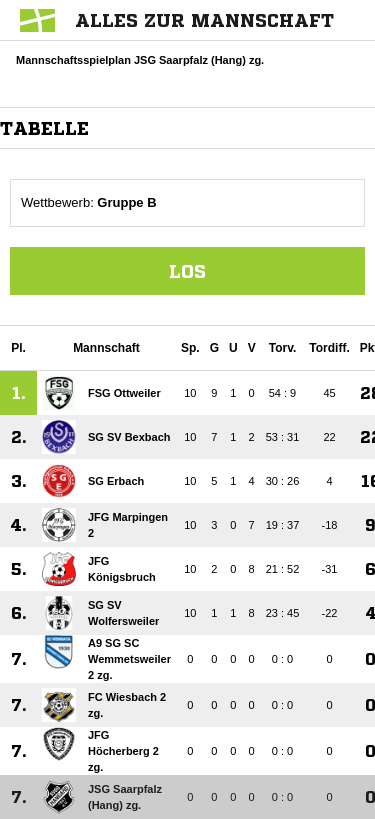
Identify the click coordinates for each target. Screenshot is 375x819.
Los (187, 271)
